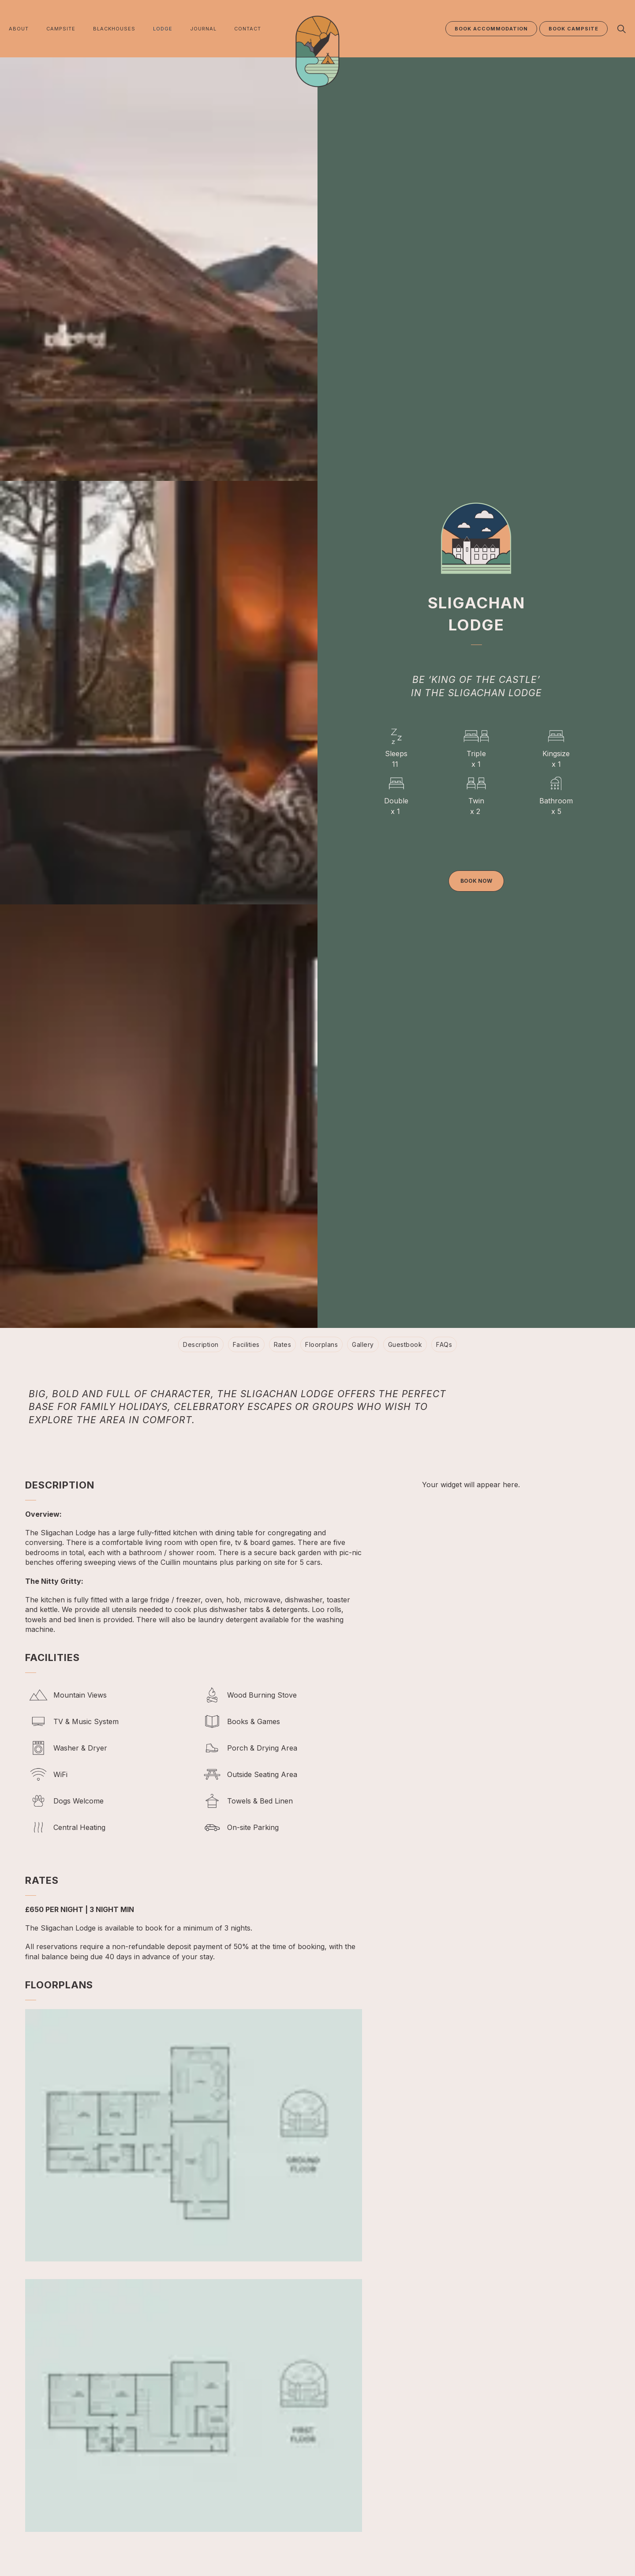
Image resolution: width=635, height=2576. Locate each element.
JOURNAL (203, 29)
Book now (476, 881)
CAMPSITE (60, 29)
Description (201, 1344)
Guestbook (405, 1344)
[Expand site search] (621, 29)
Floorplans (321, 1344)
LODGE (162, 29)
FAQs (444, 1344)
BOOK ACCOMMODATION (491, 29)
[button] (193, 2135)
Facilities (246, 1344)
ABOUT (19, 29)
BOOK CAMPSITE (573, 29)
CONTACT (247, 29)
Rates (282, 1344)
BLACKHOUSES (114, 29)
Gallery (363, 1344)
